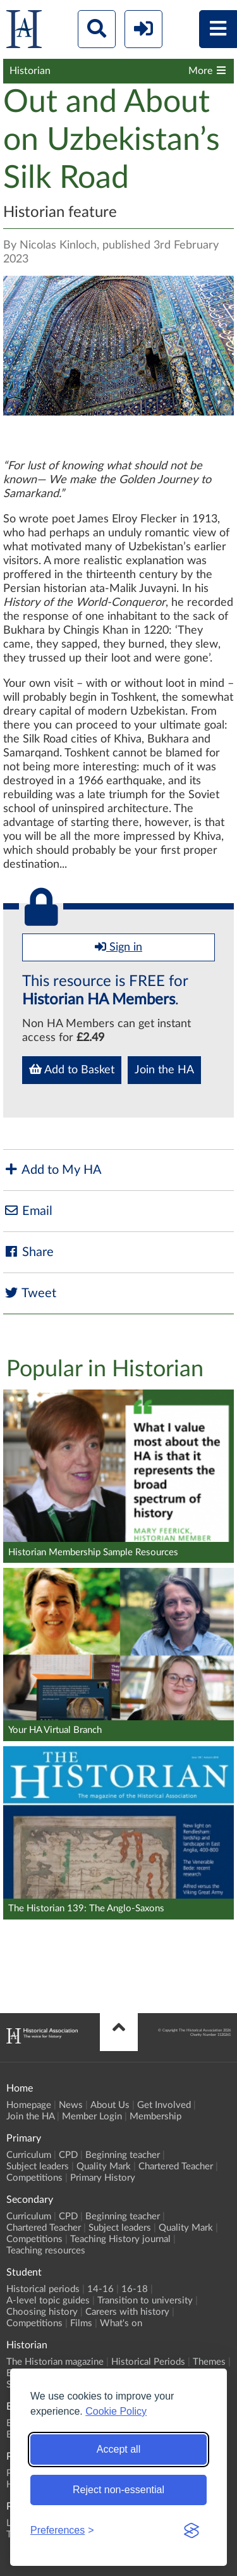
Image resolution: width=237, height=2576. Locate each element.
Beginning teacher (122, 2155)
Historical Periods (148, 2362)
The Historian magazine (55, 2362)
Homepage (28, 2105)
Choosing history (42, 2312)
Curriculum (28, 2155)
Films (81, 2323)
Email (27, 1210)
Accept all (118, 2449)
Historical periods (43, 2289)
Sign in (118, 946)
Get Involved (164, 2105)
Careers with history (127, 2312)
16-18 (134, 2289)
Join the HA (164, 1070)
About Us (110, 2105)
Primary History (102, 2178)
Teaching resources (45, 2250)
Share (28, 1252)
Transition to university (145, 2300)
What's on (121, 2323)
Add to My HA (52, 1169)
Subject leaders (37, 2166)
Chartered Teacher (175, 2166)
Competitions (34, 2178)
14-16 (100, 2289)
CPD (68, 2155)
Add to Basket (71, 1069)
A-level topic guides (48, 2300)
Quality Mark (103, 2166)
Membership (155, 2116)
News (71, 2105)
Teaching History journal (120, 2239)
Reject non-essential (118, 2489)
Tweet (29, 1293)
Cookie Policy (116, 2411)
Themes (209, 2362)
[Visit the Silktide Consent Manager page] (191, 2530)
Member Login (92, 2116)
